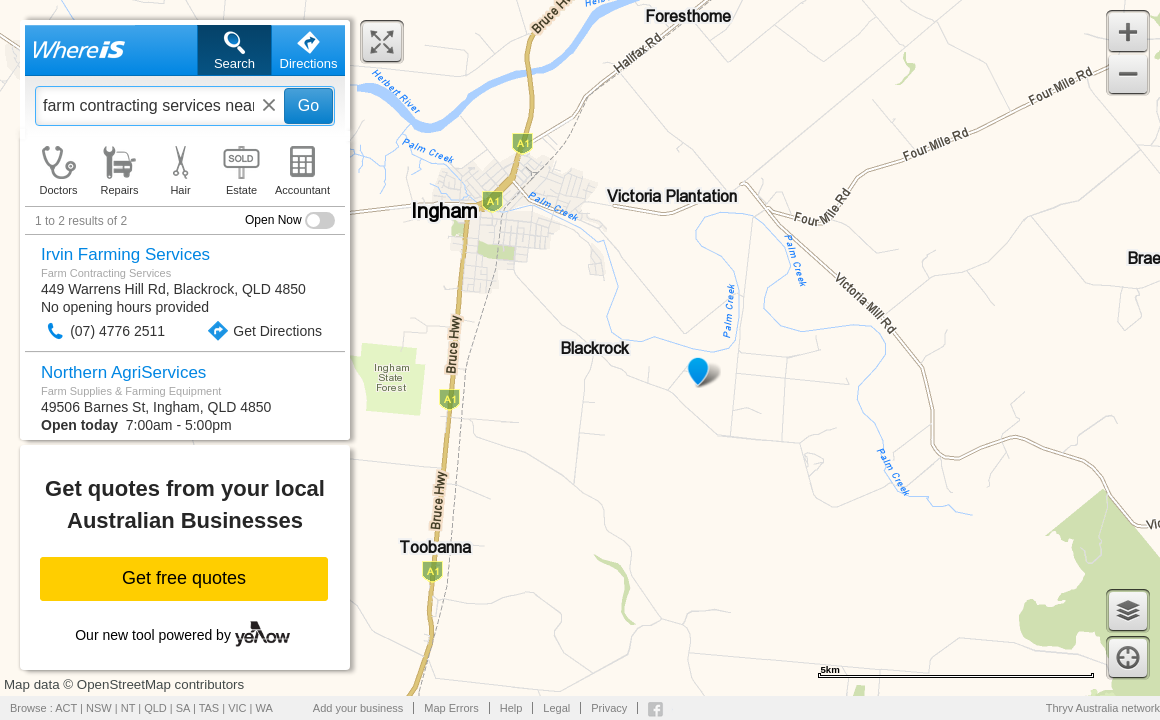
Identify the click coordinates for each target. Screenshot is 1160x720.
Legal (556, 708)
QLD (155, 708)
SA (183, 708)
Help (511, 708)
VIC (237, 708)
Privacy (609, 708)
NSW (99, 708)
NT (128, 708)
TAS (209, 708)
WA (264, 708)
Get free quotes (184, 578)
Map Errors (451, 708)
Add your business (358, 708)
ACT (66, 708)
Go (308, 105)
